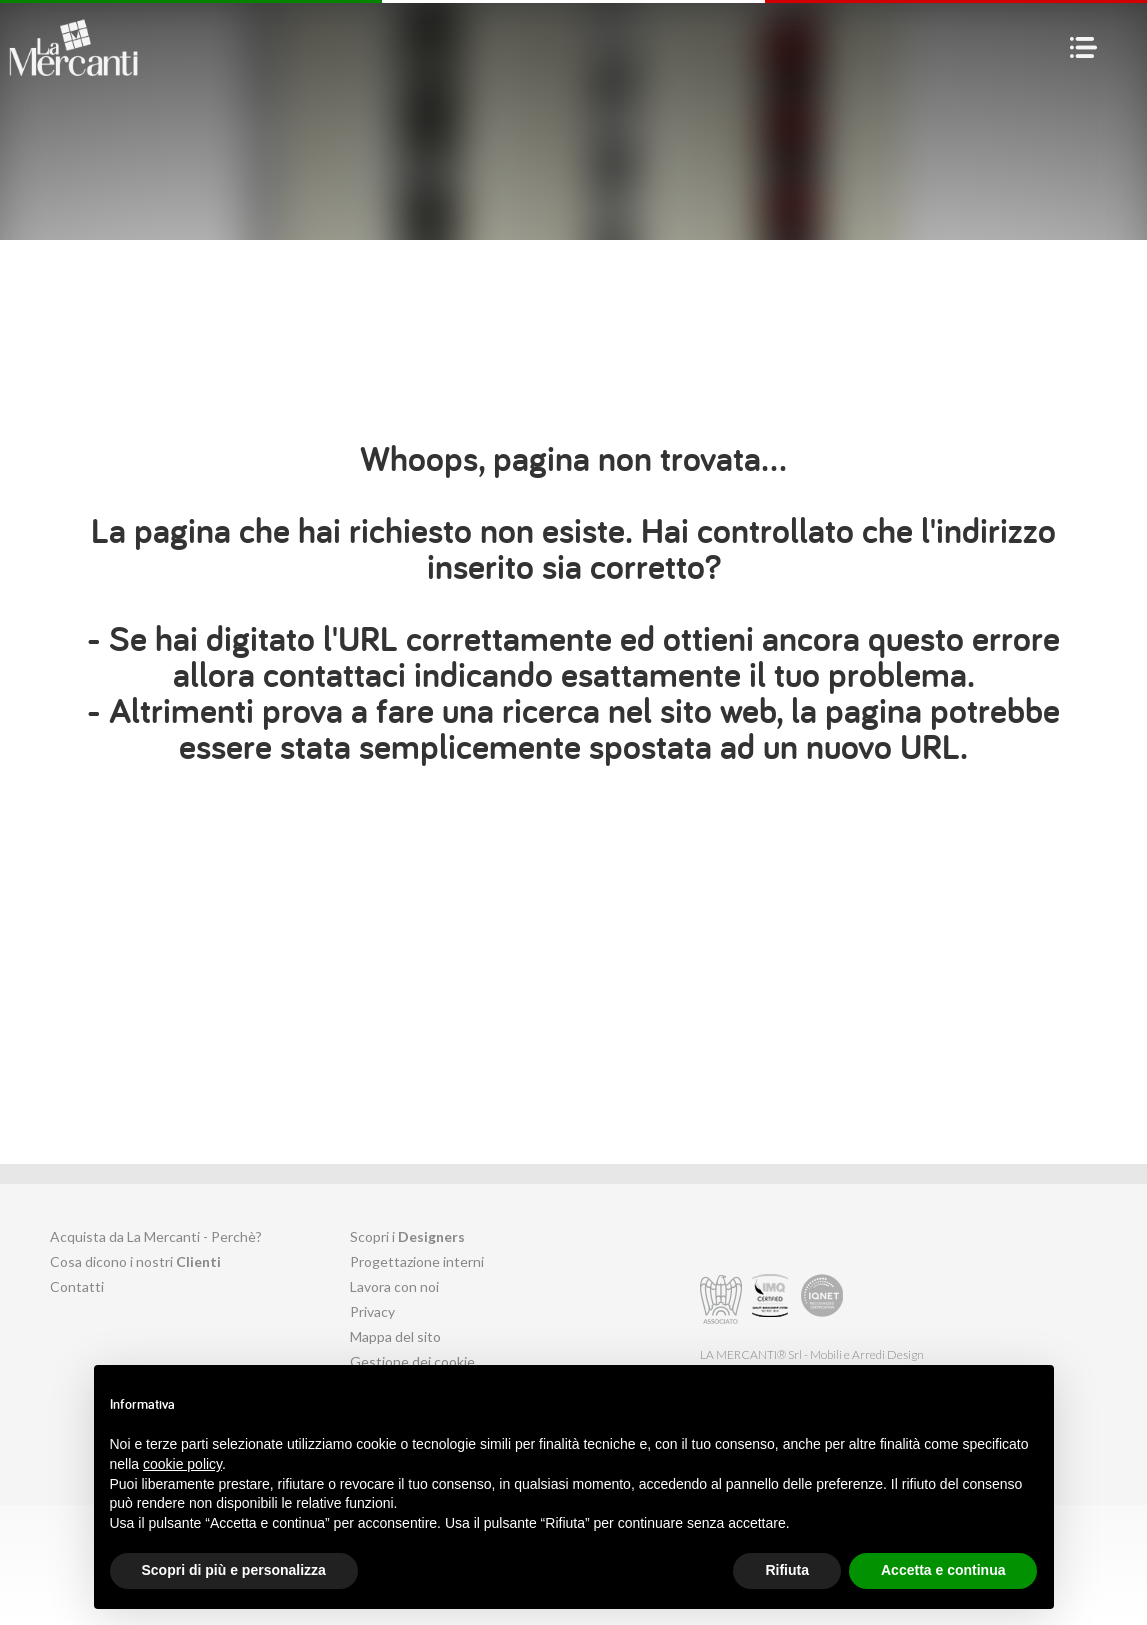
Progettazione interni (417, 1261)
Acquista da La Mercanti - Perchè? (156, 1236)
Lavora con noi (394, 1286)
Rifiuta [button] (787, 1570)
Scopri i (407, 1236)
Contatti (77, 1286)
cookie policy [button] (182, 1464)
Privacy (372, 1311)
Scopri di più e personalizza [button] (234, 1570)
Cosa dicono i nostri (135, 1261)
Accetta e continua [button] (943, 1570)
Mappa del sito (395, 1336)
